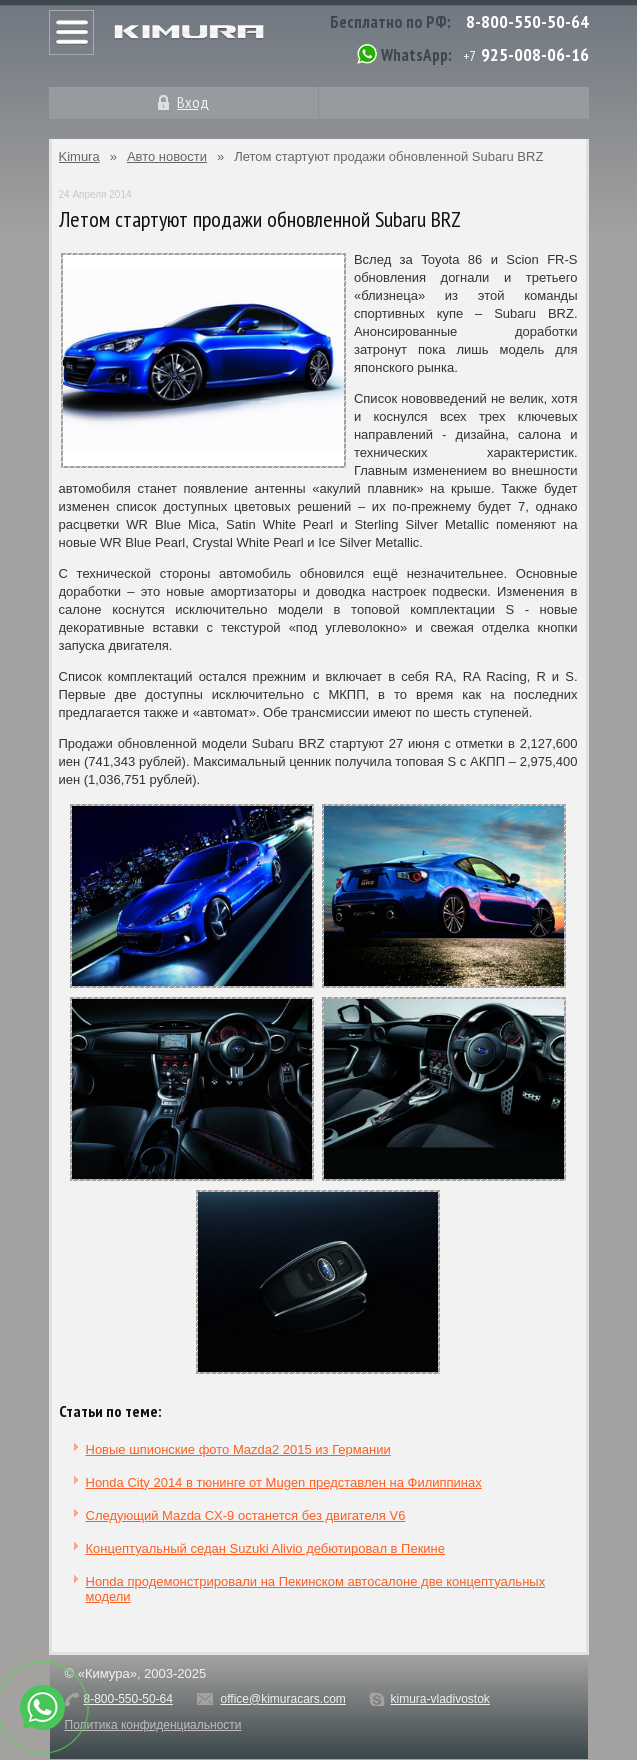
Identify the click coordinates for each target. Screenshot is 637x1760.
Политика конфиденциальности (153, 1725)
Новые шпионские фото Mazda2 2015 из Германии (238, 1449)
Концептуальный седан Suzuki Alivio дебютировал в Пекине (266, 1548)
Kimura (79, 156)
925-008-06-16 (535, 54)
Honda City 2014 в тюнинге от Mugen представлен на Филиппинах (284, 1482)
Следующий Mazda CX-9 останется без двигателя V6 (246, 1515)
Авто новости (167, 156)
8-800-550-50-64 (527, 21)
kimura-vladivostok (439, 1699)
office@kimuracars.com (283, 1699)
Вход (193, 102)
